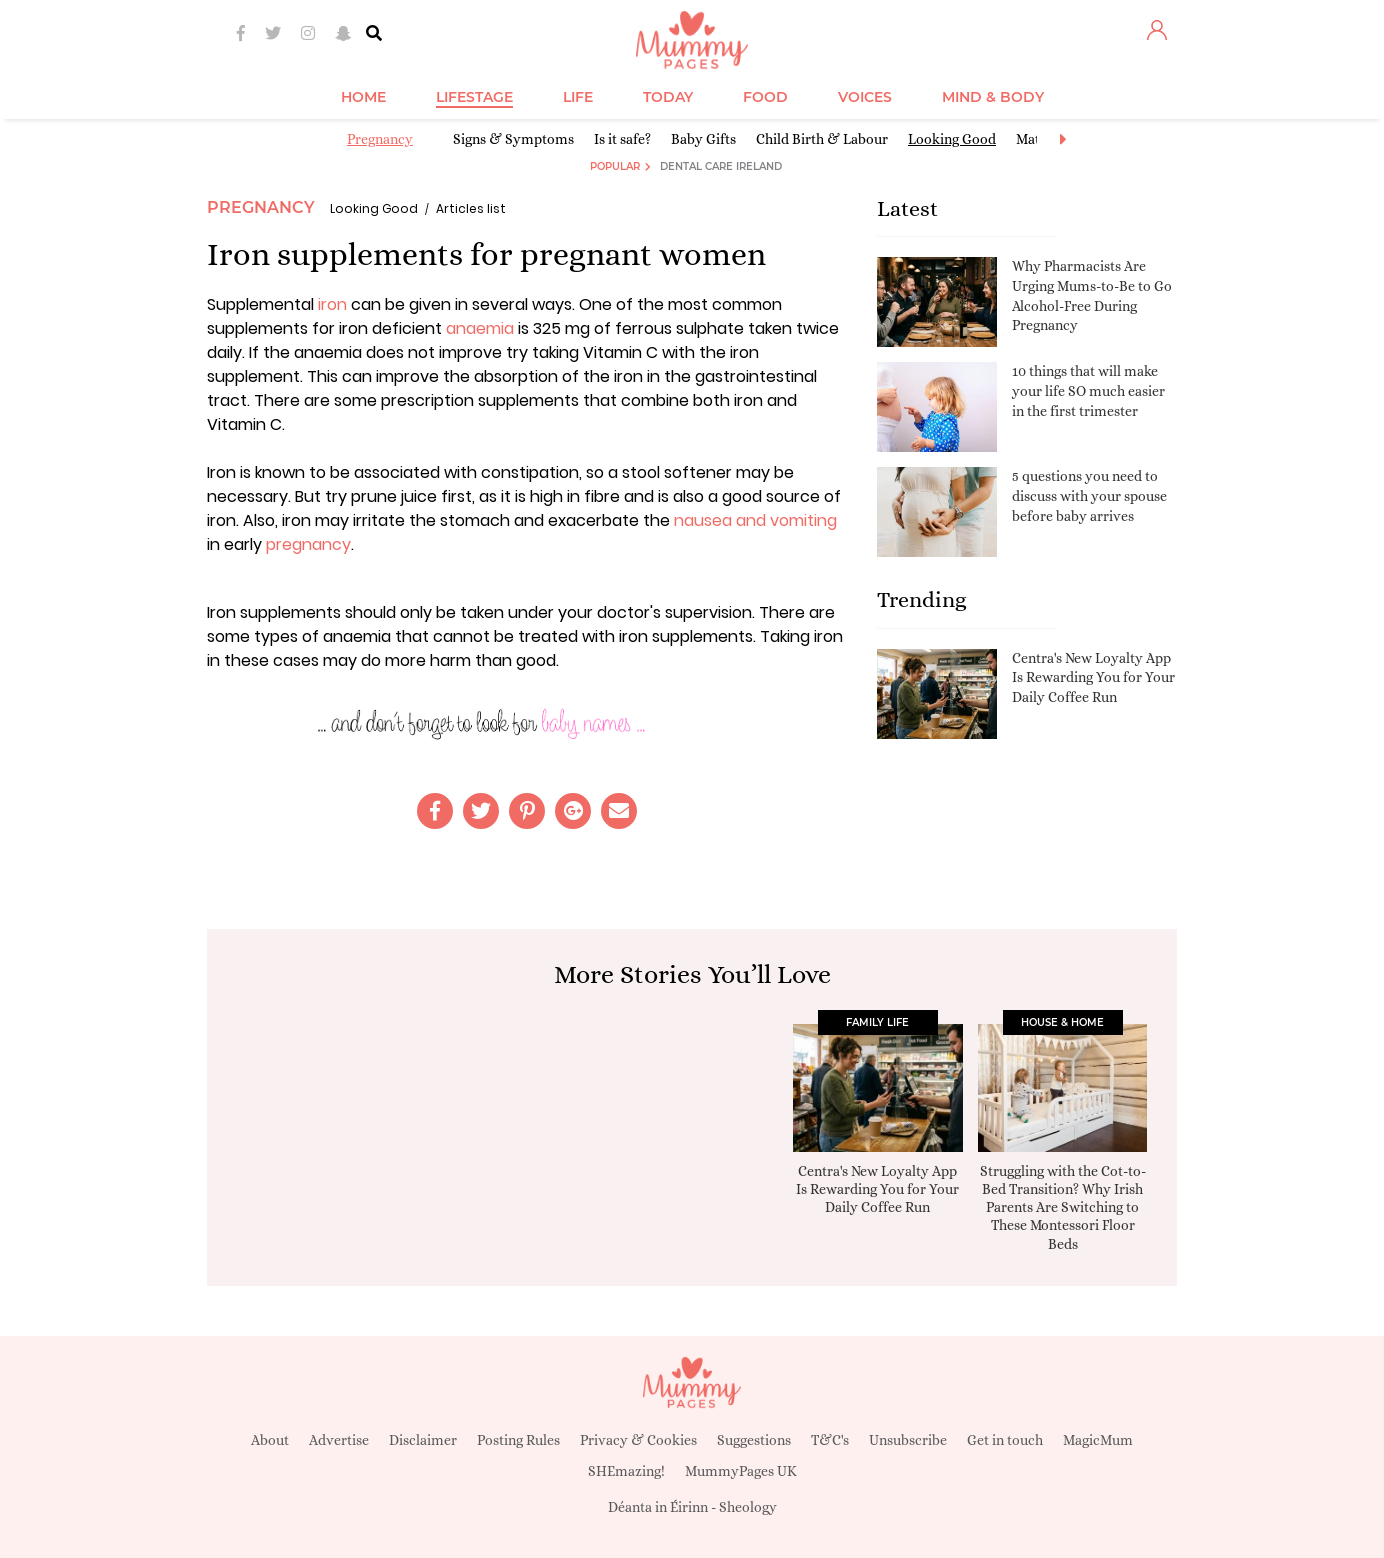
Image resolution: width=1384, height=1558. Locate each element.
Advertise (339, 1440)
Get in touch (1005, 1440)
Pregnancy (380, 139)
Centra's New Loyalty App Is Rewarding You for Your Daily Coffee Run (1093, 677)
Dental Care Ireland (721, 166)
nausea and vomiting (755, 520)
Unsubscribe (908, 1440)
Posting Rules (518, 1440)
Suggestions (754, 1440)
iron (332, 304)
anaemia (480, 328)
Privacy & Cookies (638, 1440)
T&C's (830, 1440)
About (270, 1440)
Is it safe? (622, 139)
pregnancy (308, 544)
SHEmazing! (626, 1471)
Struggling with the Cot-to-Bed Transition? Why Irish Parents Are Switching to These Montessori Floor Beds (1063, 1207)
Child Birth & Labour (822, 139)
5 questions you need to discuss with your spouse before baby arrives (1089, 495)
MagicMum (1098, 1440)
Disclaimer (423, 1440)
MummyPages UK (741, 1471)
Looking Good (952, 139)
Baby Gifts (703, 139)
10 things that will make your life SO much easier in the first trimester (1088, 390)
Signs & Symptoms (513, 139)
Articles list (471, 208)
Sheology (748, 1507)
